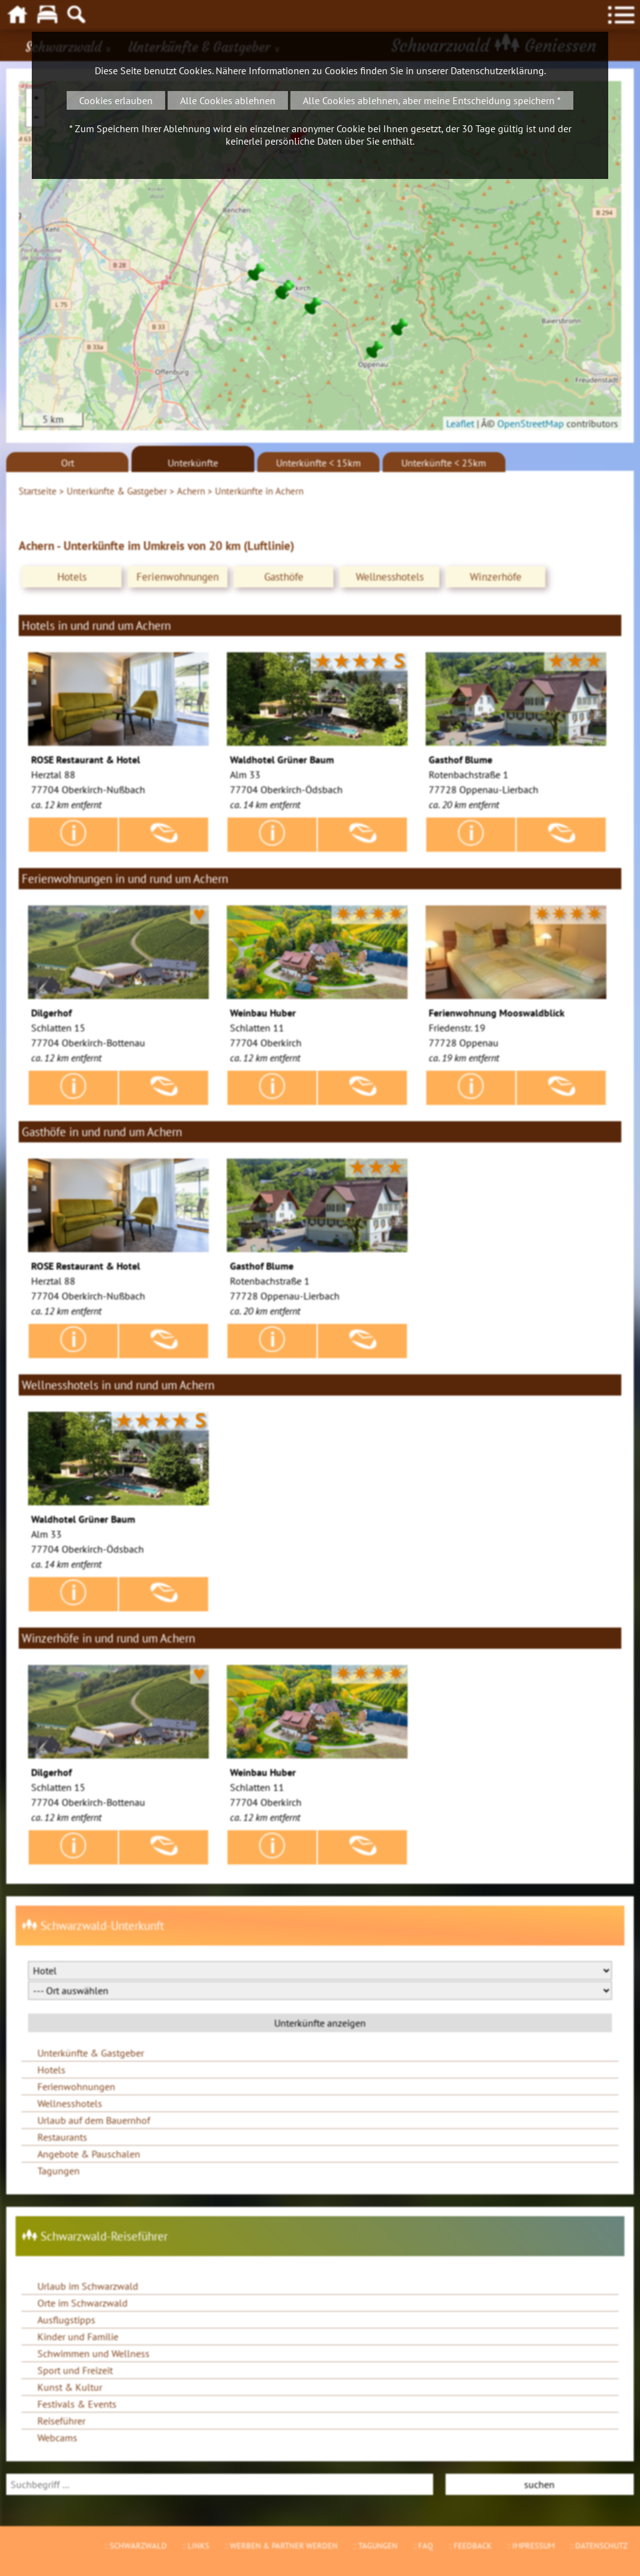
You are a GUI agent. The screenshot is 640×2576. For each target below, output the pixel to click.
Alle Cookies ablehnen (227, 100)
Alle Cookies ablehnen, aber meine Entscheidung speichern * (432, 100)
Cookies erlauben (116, 100)
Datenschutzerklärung (497, 70)
